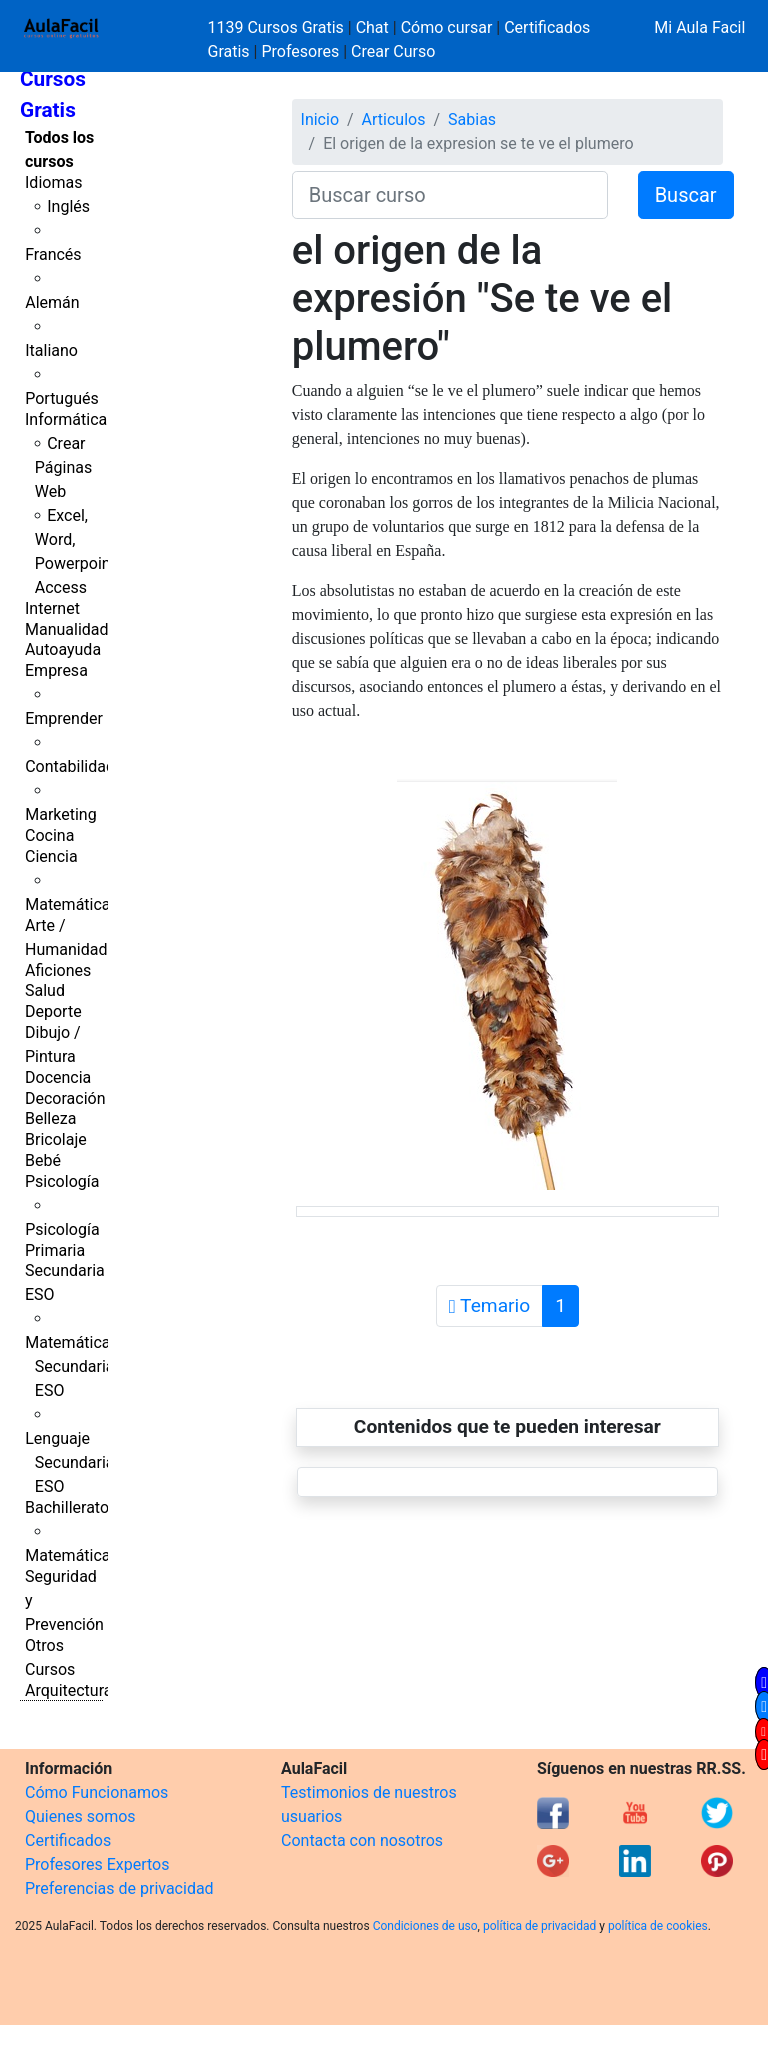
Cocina (49, 835)
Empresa (56, 670)
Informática (66, 419)
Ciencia (51, 856)
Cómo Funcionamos (96, 1792)
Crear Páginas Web (63, 467)
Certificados (68, 1840)
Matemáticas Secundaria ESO (72, 1366)
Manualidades (75, 629)
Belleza (50, 1118)
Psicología (62, 1181)
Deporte (53, 1011)
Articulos (394, 119)
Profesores (300, 51)
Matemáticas (72, 904)
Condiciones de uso (425, 1926)
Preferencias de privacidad (119, 1888)
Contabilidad (70, 766)
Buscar (686, 195)
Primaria (55, 1250)
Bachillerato (67, 1507)
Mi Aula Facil (699, 27)
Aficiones (58, 970)
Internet (52, 608)
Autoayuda (63, 649)
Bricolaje (56, 1139)
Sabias (472, 119)
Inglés (68, 206)
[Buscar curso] (450, 195)
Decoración (65, 1098)
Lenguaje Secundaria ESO (69, 1462)
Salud (45, 990)
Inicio (320, 119)
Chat (372, 27)
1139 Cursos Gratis (278, 27)
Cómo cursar (447, 27)
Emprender (64, 718)
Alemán (52, 302)
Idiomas (53, 182)
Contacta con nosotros (362, 1840)
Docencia (58, 1077)
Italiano (51, 350)
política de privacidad (539, 1926)
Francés (53, 254)
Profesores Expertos (97, 1864)
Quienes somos (80, 1816)
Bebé (43, 1160)
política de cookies (658, 1926)
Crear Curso (393, 51)
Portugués (62, 398)
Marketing (60, 814)
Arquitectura (68, 1690)
